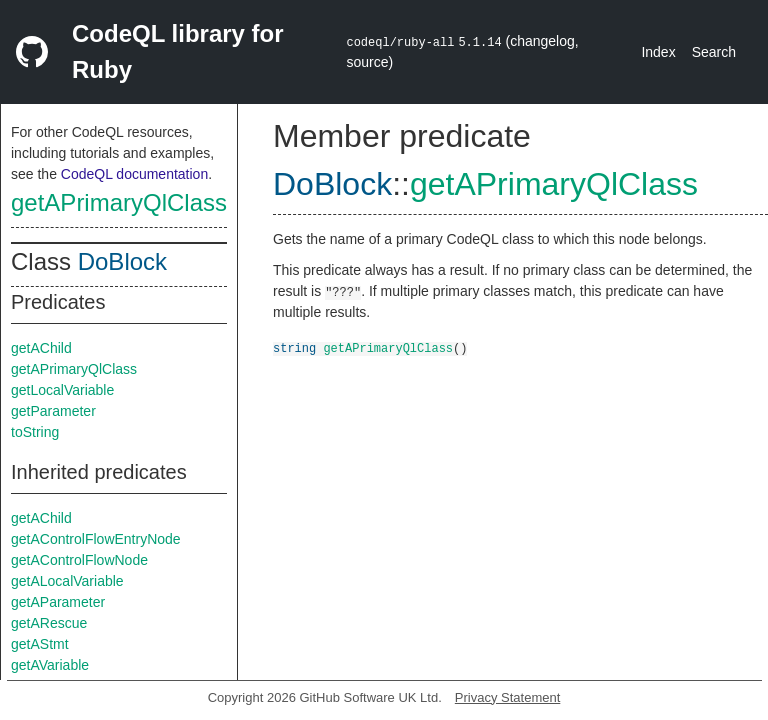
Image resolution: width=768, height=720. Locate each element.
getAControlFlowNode (79, 560)
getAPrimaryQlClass (119, 202)
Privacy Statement (508, 697)
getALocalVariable (67, 581)
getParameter (53, 411)
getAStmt (40, 644)
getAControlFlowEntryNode (96, 539)
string (294, 347)
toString (35, 432)
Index (658, 52)
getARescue (49, 623)
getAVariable (50, 665)
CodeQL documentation (134, 174)
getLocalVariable (62, 390)
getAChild (41, 348)
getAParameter (58, 602)
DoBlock (122, 261)
